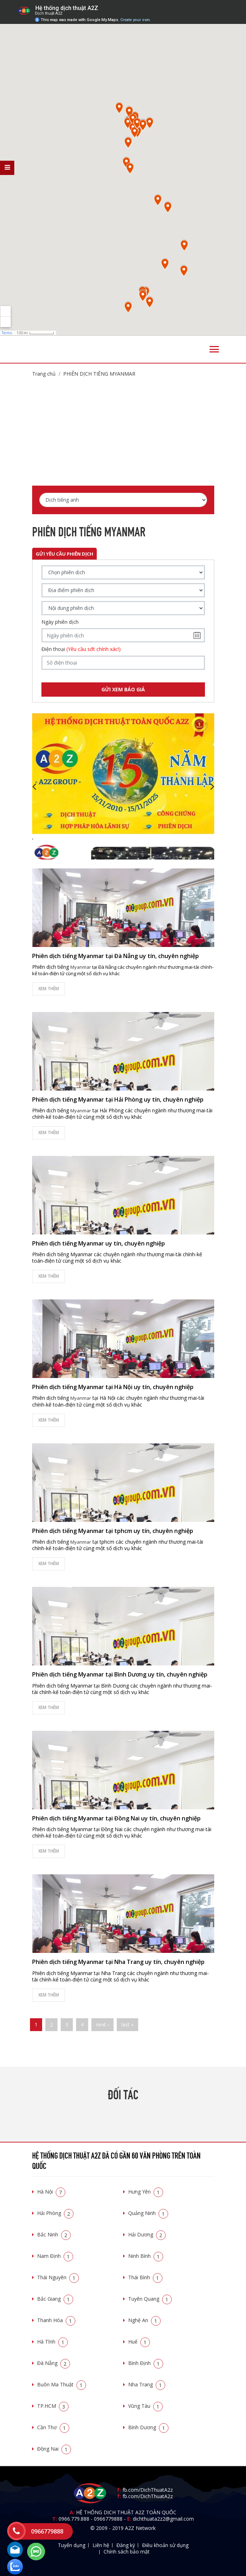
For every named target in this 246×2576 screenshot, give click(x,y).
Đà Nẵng (53, 2363)
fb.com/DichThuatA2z (147, 2489)
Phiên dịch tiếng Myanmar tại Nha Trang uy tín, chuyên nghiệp (118, 1962)
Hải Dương (147, 2234)
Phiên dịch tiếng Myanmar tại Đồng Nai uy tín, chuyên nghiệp (116, 1818)
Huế (139, 2341)
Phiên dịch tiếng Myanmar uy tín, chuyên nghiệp (98, 1243)
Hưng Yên (145, 2191)
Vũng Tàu (145, 2405)
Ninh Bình (145, 2255)
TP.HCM (53, 2405)
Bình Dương (148, 2427)
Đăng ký (125, 2545)
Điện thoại (81, 649)
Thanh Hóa (56, 2320)
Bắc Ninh (54, 2234)
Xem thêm (48, 989)
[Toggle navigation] (214, 349)
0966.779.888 (74, 2518)
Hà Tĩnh (52, 2341)
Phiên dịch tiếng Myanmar (99, 373)
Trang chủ (44, 373)
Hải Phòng (55, 2213)
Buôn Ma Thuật (61, 2384)
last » (127, 2024)
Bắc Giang (55, 2298)
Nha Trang (146, 2384)
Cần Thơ (53, 2427)
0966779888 (108, 2518)
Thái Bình (145, 2277)
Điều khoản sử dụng (165, 2545)
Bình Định (145, 2363)
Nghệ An (144, 2320)
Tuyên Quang (150, 2298)
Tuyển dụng (71, 2545)
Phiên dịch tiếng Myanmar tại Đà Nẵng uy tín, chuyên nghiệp (115, 956)
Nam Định (55, 2255)
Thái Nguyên (58, 2277)
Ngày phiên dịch (60, 622)
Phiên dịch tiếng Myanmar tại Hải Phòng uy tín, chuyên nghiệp (118, 1099)
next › (102, 2024)
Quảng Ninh (148, 2213)
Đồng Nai (54, 2448)
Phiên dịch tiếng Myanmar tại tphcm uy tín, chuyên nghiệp (112, 1531)
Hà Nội (51, 2191)
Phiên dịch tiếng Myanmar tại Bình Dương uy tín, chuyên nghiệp (119, 1674)
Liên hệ (100, 2545)
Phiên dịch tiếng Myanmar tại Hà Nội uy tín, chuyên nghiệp (113, 1387)
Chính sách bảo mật (127, 2551)
